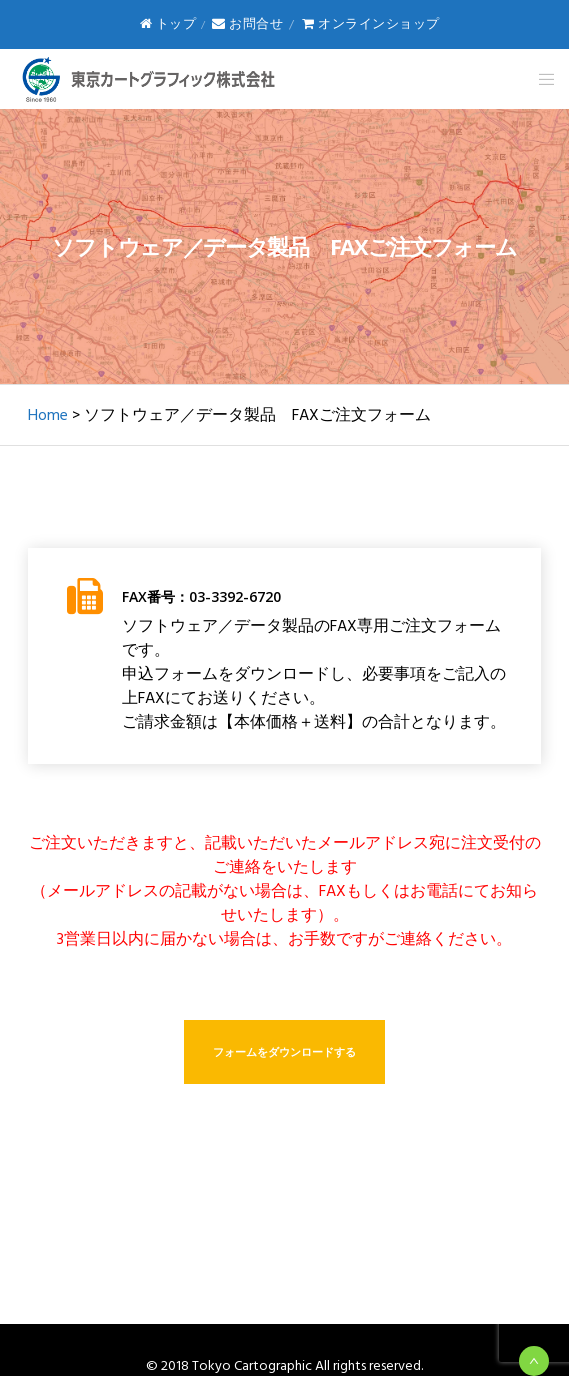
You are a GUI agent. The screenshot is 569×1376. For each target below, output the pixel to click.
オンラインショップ (371, 24)
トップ (168, 24)
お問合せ (247, 24)
